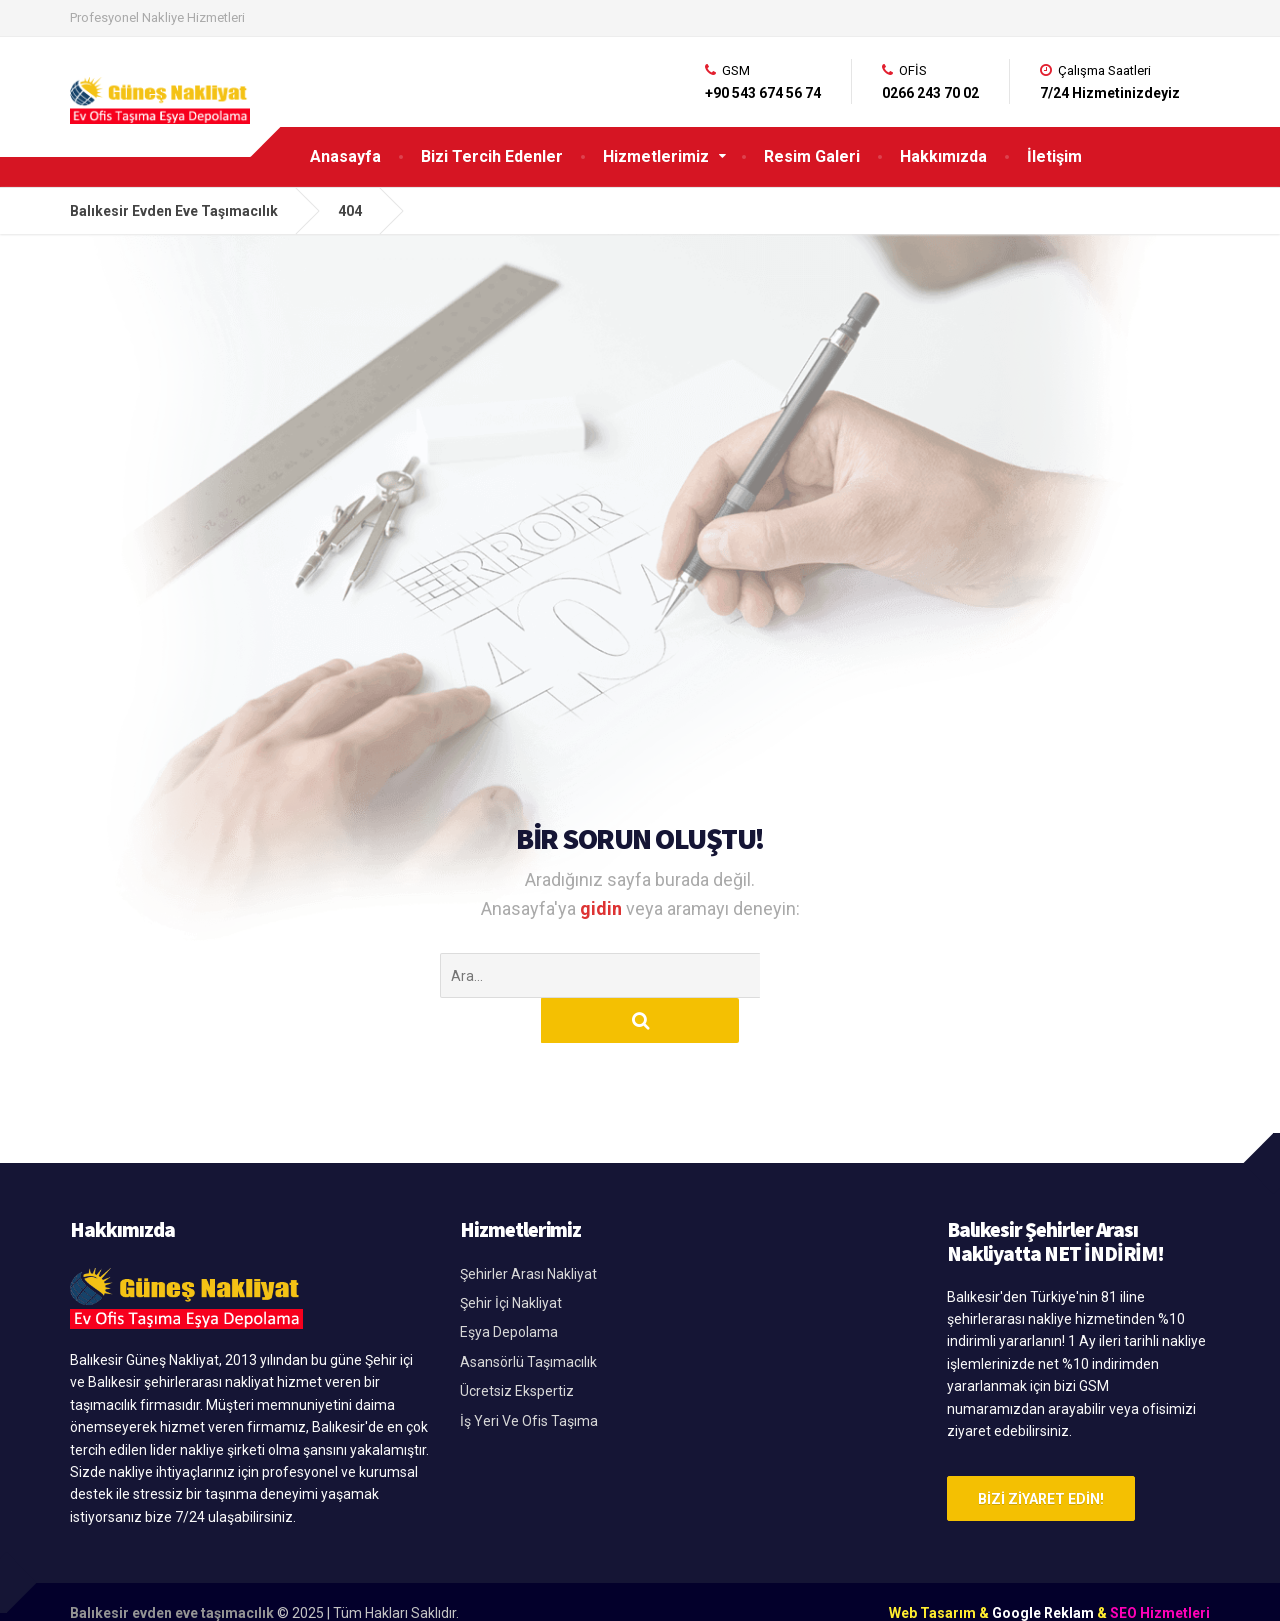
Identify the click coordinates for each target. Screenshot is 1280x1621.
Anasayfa (345, 156)
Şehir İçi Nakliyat (511, 1258)
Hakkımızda (943, 156)
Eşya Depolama (509, 1287)
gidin (603, 908)
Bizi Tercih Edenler (492, 156)
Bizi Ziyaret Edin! (1041, 1454)
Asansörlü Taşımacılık (528, 1317)
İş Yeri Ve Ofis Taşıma (529, 1376)
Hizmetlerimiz (656, 156)
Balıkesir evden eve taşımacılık (172, 1568)
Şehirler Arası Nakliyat (528, 1229)
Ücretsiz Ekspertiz (517, 1346)
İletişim (1054, 156)
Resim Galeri (812, 156)
